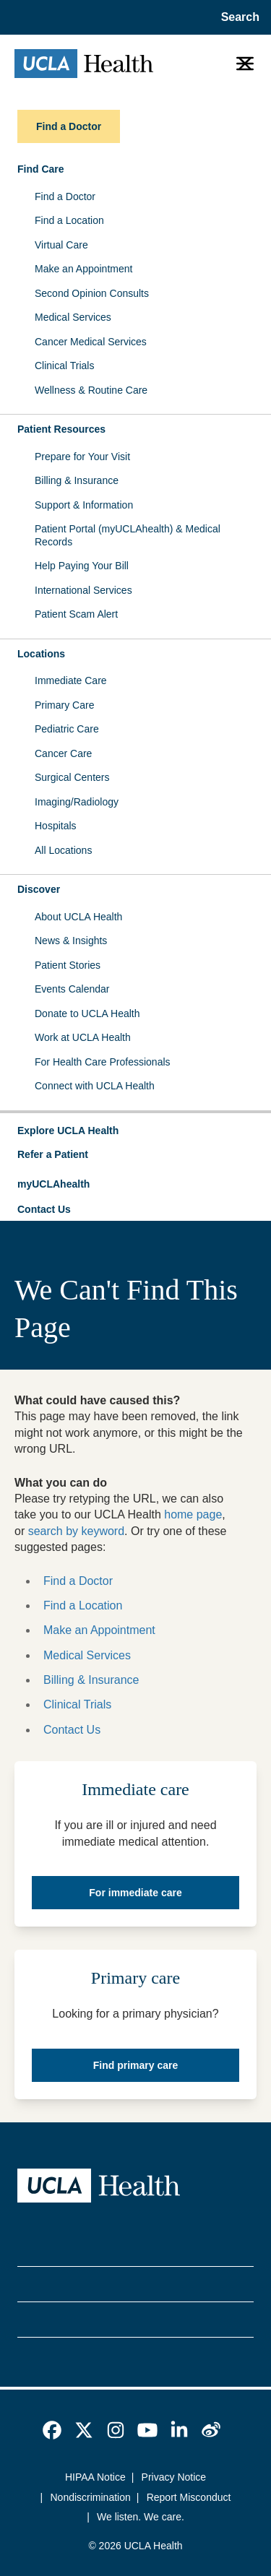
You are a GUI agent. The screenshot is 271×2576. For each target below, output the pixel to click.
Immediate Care (71, 680)
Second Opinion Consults (92, 293)
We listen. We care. (140, 2517)
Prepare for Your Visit (82, 456)
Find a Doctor (65, 196)
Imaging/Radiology (77, 802)
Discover (38, 889)
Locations (41, 654)
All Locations (63, 850)
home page (193, 1514)
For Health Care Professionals (103, 1062)
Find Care (40, 169)
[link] (52, 2430)
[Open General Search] (235, 17)
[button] (135, 1131)
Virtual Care (61, 245)
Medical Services (73, 317)
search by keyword (76, 1531)
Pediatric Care (67, 729)
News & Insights (71, 940)
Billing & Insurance (77, 480)
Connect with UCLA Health (95, 1086)
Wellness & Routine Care (91, 390)
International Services (83, 590)
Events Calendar (72, 989)
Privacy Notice (174, 2477)
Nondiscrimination (91, 2497)
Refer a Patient (52, 1154)
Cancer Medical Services (91, 341)
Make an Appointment (83, 269)
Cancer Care (63, 753)
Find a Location (69, 220)
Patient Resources (61, 429)
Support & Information (84, 505)
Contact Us (44, 1209)
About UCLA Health (78, 916)
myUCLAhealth (53, 1184)
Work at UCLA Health (83, 1037)
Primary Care (64, 705)
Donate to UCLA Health (87, 1013)
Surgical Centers (72, 777)
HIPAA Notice (95, 2477)
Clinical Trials (64, 365)
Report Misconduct (189, 2497)
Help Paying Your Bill (82, 565)
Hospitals (56, 825)
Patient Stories (67, 965)
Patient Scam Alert (76, 614)
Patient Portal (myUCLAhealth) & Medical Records (127, 535)
